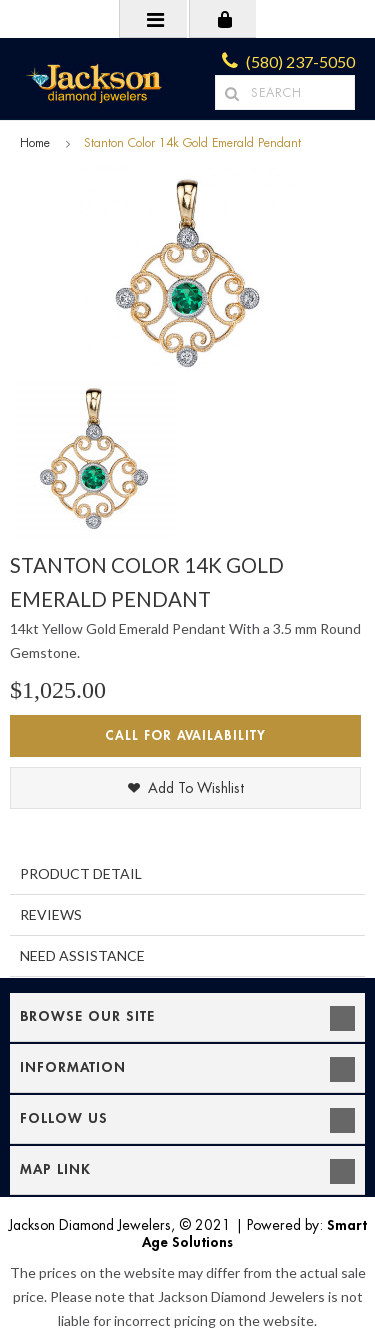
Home (35, 143)
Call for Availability (185, 735)
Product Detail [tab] (81, 873)
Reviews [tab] (51, 914)
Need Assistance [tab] (82, 955)
